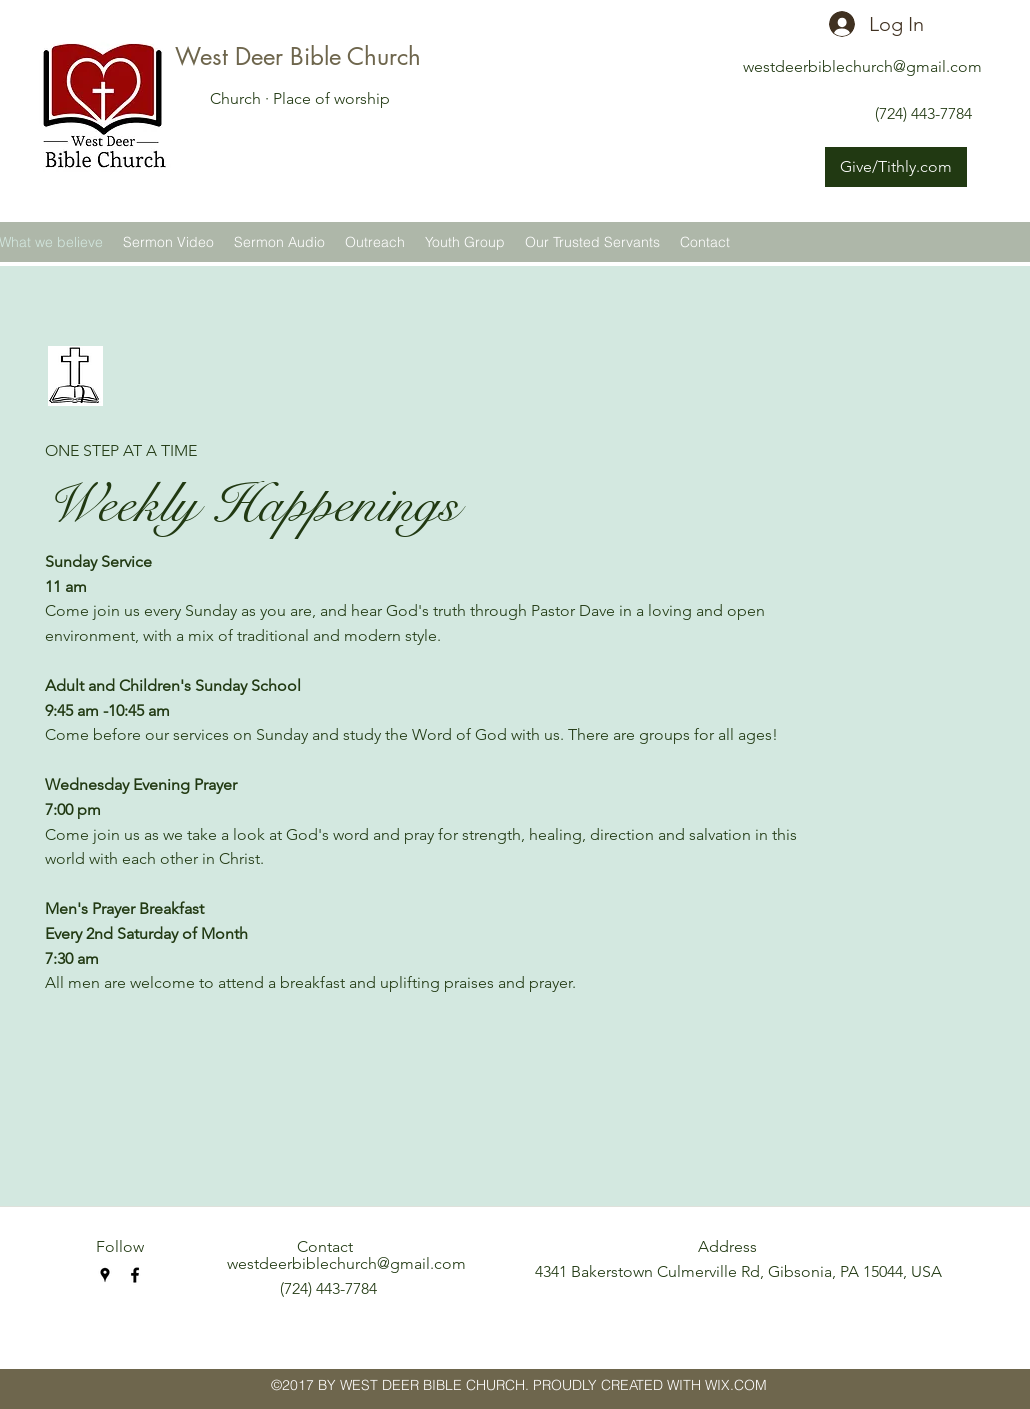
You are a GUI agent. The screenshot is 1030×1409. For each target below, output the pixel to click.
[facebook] (135, 1275)
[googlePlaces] (105, 1275)
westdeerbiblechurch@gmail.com (862, 66)
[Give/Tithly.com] (896, 167)
